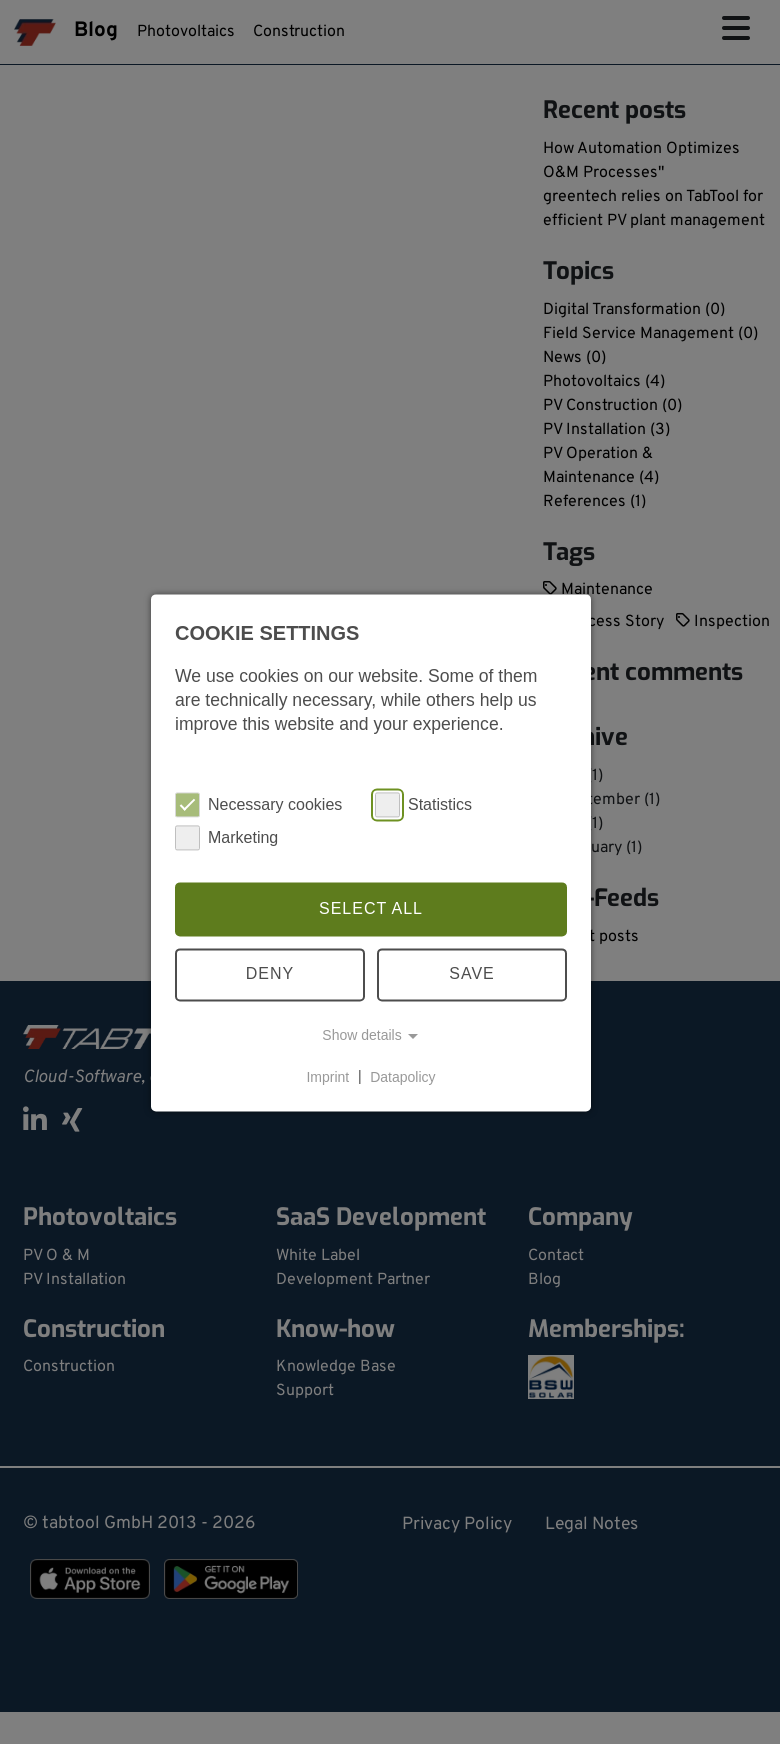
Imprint (327, 1077)
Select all (371, 908)
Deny (270, 974)
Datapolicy (402, 1077)
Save (472, 974)
